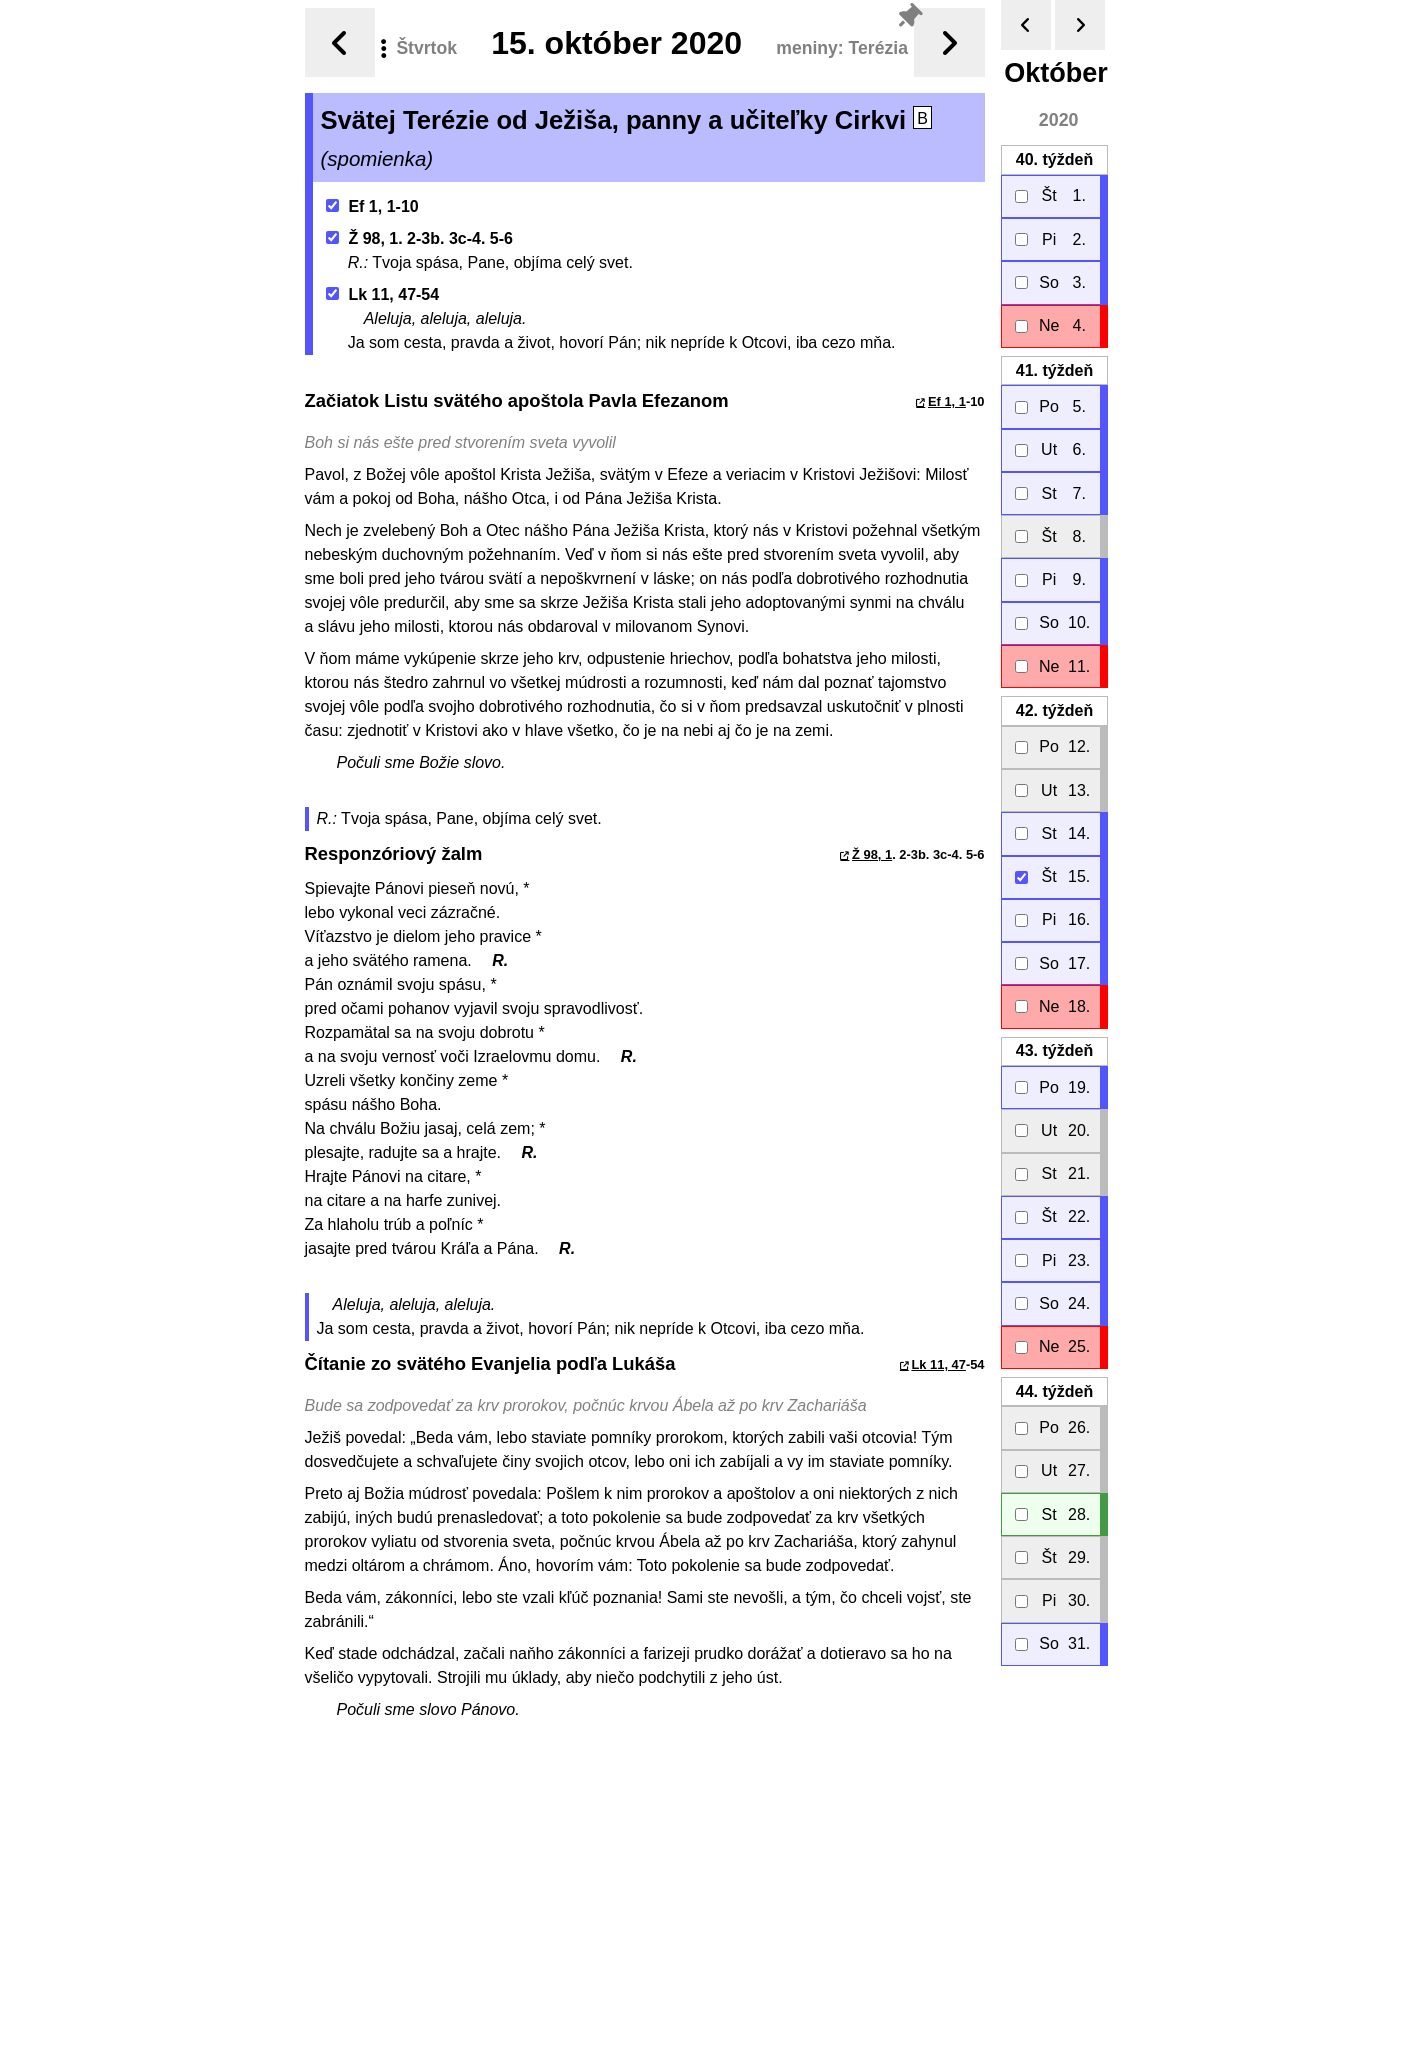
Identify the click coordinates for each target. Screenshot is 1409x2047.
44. (1053, 1391)
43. (1053, 1050)
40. (1053, 159)
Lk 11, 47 (938, 1364)
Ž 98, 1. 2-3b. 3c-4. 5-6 (419, 238)
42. (1053, 710)
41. (1053, 370)
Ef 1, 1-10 (372, 206)
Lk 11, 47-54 (382, 294)
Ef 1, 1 (947, 401)
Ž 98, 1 (872, 854)
